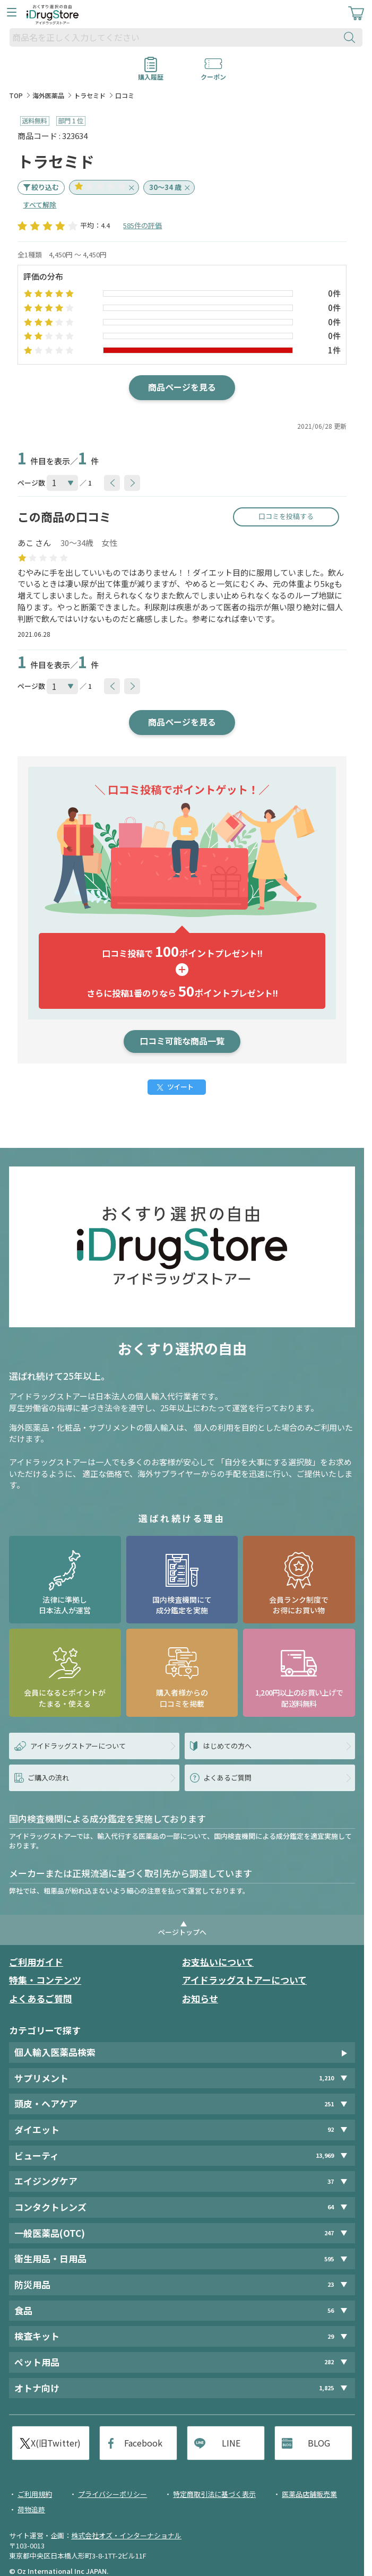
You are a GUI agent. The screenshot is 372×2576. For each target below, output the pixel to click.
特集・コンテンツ (45, 1979)
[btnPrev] (112, 483)
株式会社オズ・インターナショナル (126, 2535)
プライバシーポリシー (112, 2494)
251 (329, 2104)
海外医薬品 (48, 95)
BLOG (319, 2442)
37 (330, 2181)
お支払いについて (218, 1961)
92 (330, 2129)
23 (330, 2284)
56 (330, 2310)
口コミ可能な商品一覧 (182, 1040)
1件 (334, 350)
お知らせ (200, 1998)
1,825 (326, 2388)
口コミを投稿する (286, 516)
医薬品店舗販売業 (309, 2494)
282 (329, 2362)
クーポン (213, 73)
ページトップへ (182, 1932)
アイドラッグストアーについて (244, 1979)
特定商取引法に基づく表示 (214, 2494)
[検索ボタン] (351, 37)
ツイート (180, 1087)
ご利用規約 (35, 2494)
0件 (334, 293)
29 (330, 2336)
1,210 (326, 2078)
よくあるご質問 (40, 1998)
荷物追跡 (31, 2509)
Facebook (143, 2442)
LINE (231, 2442)
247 (329, 2233)
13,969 (325, 2155)
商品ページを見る (182, 387)
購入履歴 (150, 73)
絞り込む (45, 187)
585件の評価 (142, 225)
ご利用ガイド (36, 1961)
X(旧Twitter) (56, 2442)
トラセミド (90, 95)
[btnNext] (132, 483)
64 (330, 2207)
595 (329, 2259)
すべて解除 (39, 205)
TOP (16, 95)
